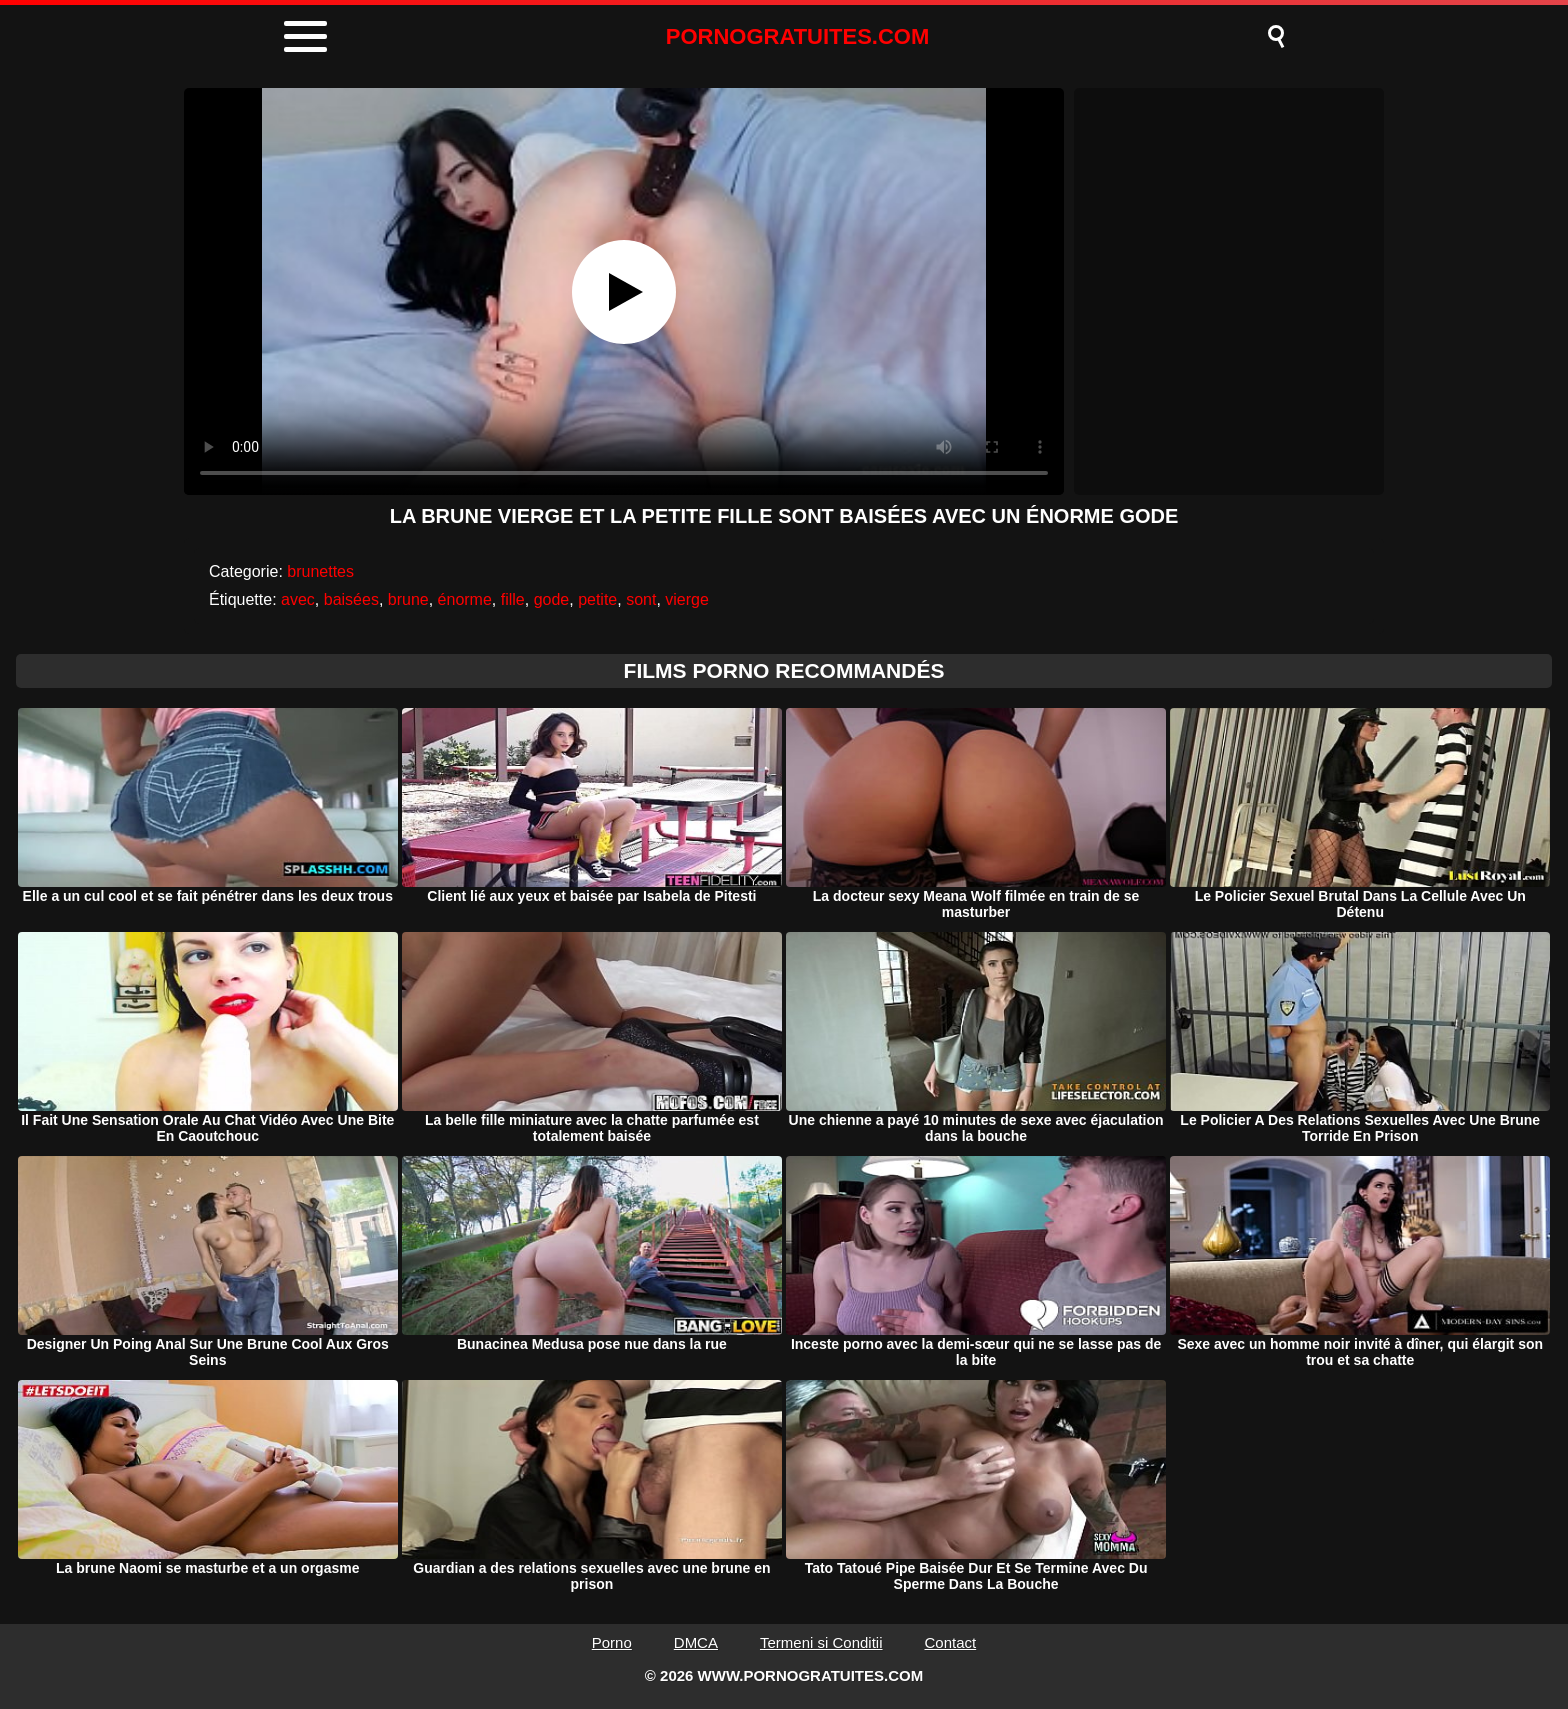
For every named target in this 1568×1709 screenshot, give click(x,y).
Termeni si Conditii (821, 1642)
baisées (351, 599)
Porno (612, 1642)
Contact (951, 1642)
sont (641, 599)
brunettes (320, 571)
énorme (465, 599)
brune (408, 599)
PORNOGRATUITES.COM (798, 36)
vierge (687, 599)
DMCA (696, 1642)
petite (597, 599)
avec (298, 599)
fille (513, 599)
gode (552, 599)
